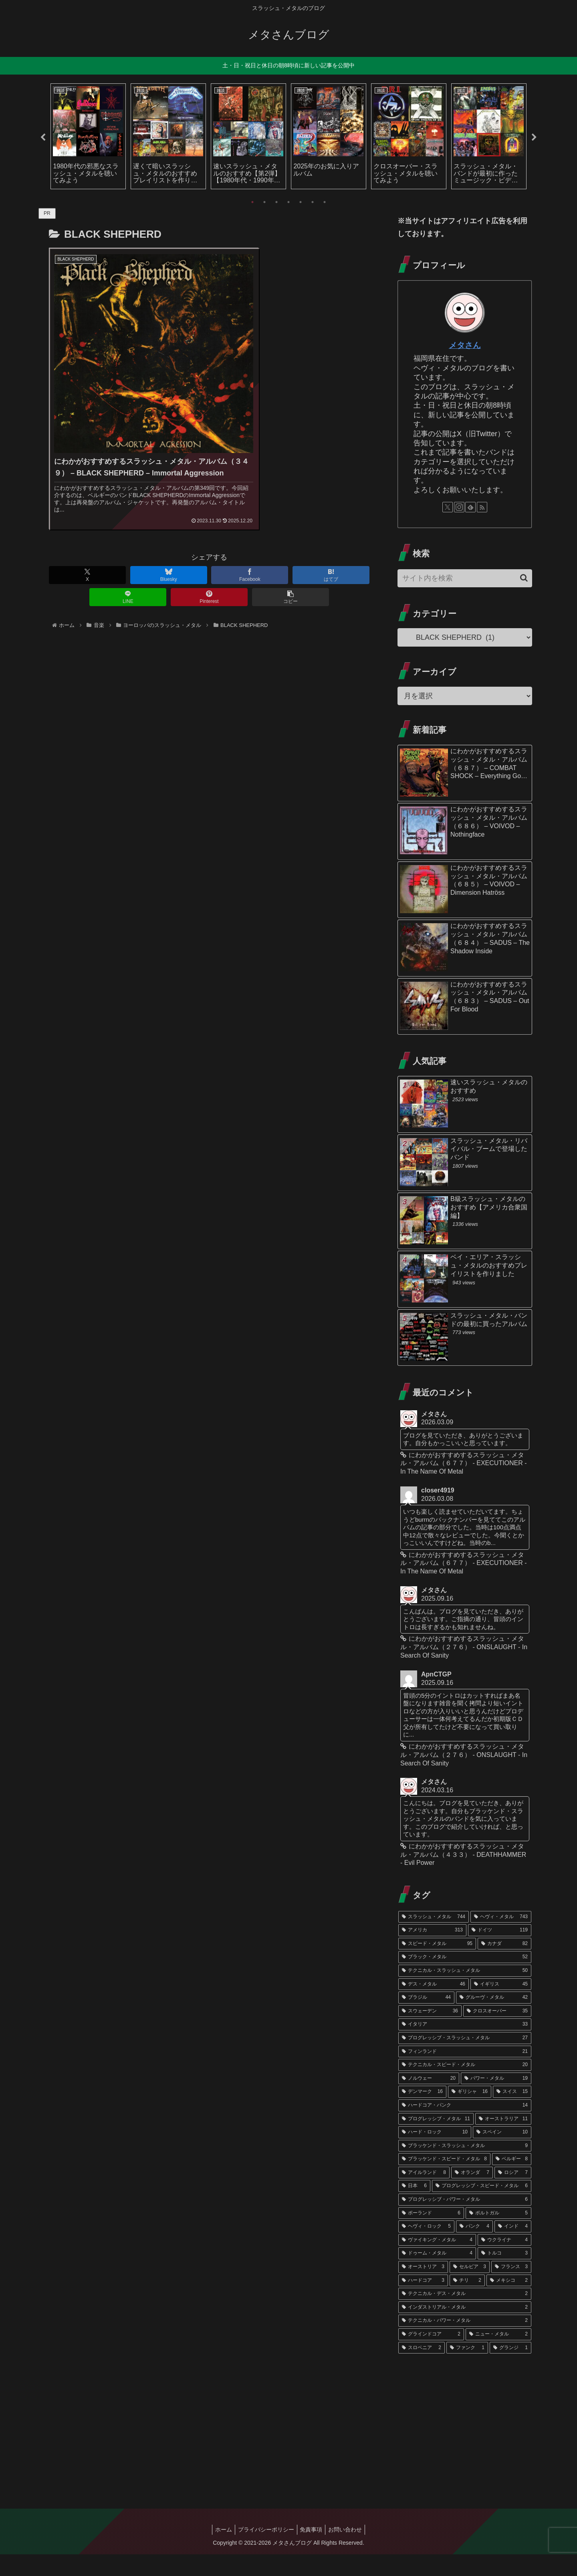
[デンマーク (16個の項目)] (422, 2113)
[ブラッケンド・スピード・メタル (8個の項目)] (444, 2181)
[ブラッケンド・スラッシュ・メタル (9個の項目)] (464, 2167)
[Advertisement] (464, 2445)
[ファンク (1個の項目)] (467, 2369)
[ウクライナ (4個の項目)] (504, 2262)
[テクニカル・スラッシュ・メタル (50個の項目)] (464, 1992)
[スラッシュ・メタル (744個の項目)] (433, 1938)
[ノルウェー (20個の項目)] (428, 2100)
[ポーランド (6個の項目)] (431, 2235)
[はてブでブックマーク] (331, 537)
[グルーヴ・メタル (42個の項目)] (493, 2019)
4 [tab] (288, 202)
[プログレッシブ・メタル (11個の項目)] (436, 2140)
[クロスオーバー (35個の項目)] (497, 2033)
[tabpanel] (88, 136)
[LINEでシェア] (127, 559)
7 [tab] (325, 202)
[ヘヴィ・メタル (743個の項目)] (500, 1938)
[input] (464, 578)
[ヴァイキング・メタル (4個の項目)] (437, 2262)
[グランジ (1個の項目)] (510, 2369)
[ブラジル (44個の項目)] (426, 2019)
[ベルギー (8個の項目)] (511, 2181)
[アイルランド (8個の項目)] (424, 2194)
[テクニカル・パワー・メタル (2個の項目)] (464, 2342)
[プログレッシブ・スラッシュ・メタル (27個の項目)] (464, 2060)
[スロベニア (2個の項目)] (421, 2369)
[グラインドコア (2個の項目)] (431, 2356)
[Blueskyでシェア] (168, 537)
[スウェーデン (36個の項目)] (430, 2033)
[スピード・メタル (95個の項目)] (437, 1965)
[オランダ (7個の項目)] (472, 2194)
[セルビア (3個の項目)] (470, 2289)
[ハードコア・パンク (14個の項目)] (464, 2127)
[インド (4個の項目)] (512, 2248)
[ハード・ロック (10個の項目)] (434, 2154)
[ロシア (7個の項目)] (512, 2194)
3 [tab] (276, 202)
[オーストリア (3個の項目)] (423, 2289)
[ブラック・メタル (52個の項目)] (464, 1979)
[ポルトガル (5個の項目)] (498, 2235)
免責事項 (312, 2551)
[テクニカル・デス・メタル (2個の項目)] (464, 2315)
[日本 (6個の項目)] (414, 2208)
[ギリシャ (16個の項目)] (469, 2113)
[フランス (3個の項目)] (511, 2289)
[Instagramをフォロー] (459, 507)
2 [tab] (264, 202)
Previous (43, 137)
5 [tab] (301, 202)
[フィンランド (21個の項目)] (464, 2073)
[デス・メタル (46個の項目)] (433, 2006)
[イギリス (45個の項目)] (500, 2006)
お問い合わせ (349, 2551)
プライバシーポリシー (265, 2551)
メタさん (465, 345)
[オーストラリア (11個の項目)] (503, 2140)
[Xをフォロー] (447, 507)
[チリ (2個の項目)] (467, 2302)
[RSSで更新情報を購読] (482, 507)
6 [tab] (313, 202)
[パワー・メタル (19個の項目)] (496, 2100)
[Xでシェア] (87, 537)
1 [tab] (252, 202)
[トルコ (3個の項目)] (504, 2275)
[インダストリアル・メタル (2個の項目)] (464, 2329)
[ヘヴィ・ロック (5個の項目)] (426, 2248)
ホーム (220, 2551)
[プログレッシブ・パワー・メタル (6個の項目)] (464, 2221)
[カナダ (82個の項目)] (504, 1965)
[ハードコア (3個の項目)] (423, 2302)
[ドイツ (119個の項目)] (499, 1952)
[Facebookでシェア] (249, 537)
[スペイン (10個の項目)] (502, 2154)
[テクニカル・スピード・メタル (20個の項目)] (464, 2087)
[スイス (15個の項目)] (512, 2113)
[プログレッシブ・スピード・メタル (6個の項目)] (481, 2208)
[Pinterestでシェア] (209, 559)
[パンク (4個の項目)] (474, 2248)
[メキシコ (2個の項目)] (508, 2302)
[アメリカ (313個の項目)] (432, 1952)
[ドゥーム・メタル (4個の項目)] (437, 2275)
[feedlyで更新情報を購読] (470, 507)
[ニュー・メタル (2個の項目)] (498, 2356)
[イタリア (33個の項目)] (464, 2046)
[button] (290, 559)
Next (534, 137)
